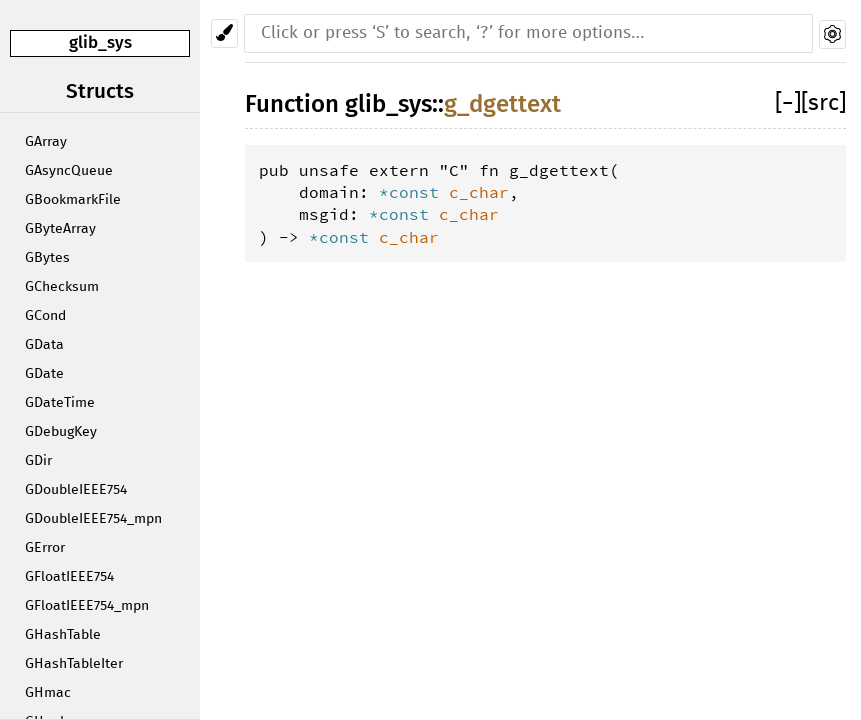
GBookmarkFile (73, 200)
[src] (823, 103)
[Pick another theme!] (224, 33)
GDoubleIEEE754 (76, 490)
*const (414, 192)
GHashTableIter (74, 664)
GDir (38, 461)
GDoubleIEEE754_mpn (93, 519)
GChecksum (62, 287)
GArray (46, 142)
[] (788, 103)
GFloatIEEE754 (69, 577)
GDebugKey (61, 432)
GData (44, 345)
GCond (45, 316)
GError (45, 548)
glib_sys (100, 42)
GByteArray (60, 229)
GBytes (47, 258)
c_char (479, 192)
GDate (44, 374)
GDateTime (60, 403)
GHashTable (63, 635)
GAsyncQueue (69, 171)
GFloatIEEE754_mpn (87, 606)
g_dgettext (502, 104)
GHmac (48, 693)
